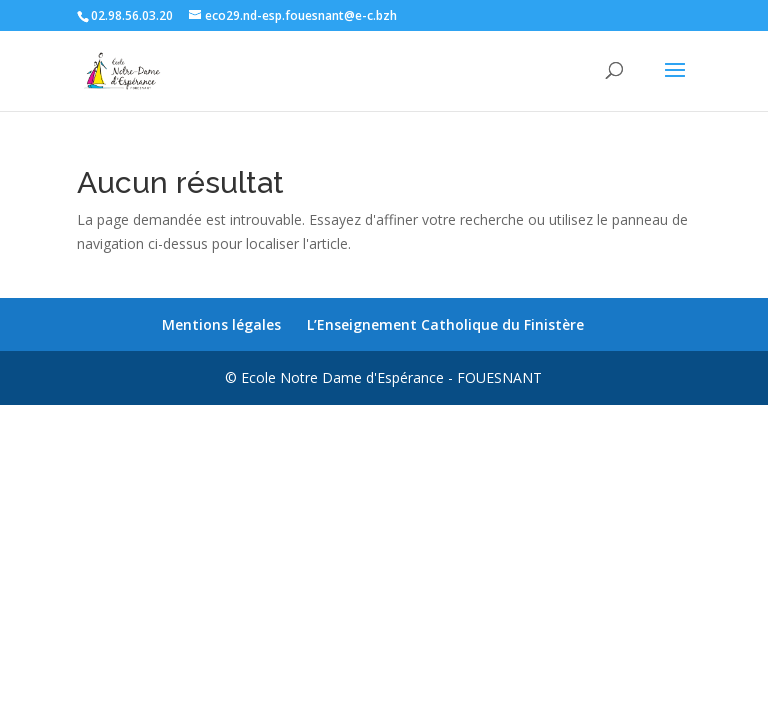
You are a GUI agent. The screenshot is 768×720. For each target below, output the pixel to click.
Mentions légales (221, 324)
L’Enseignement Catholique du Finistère (445, 324)
